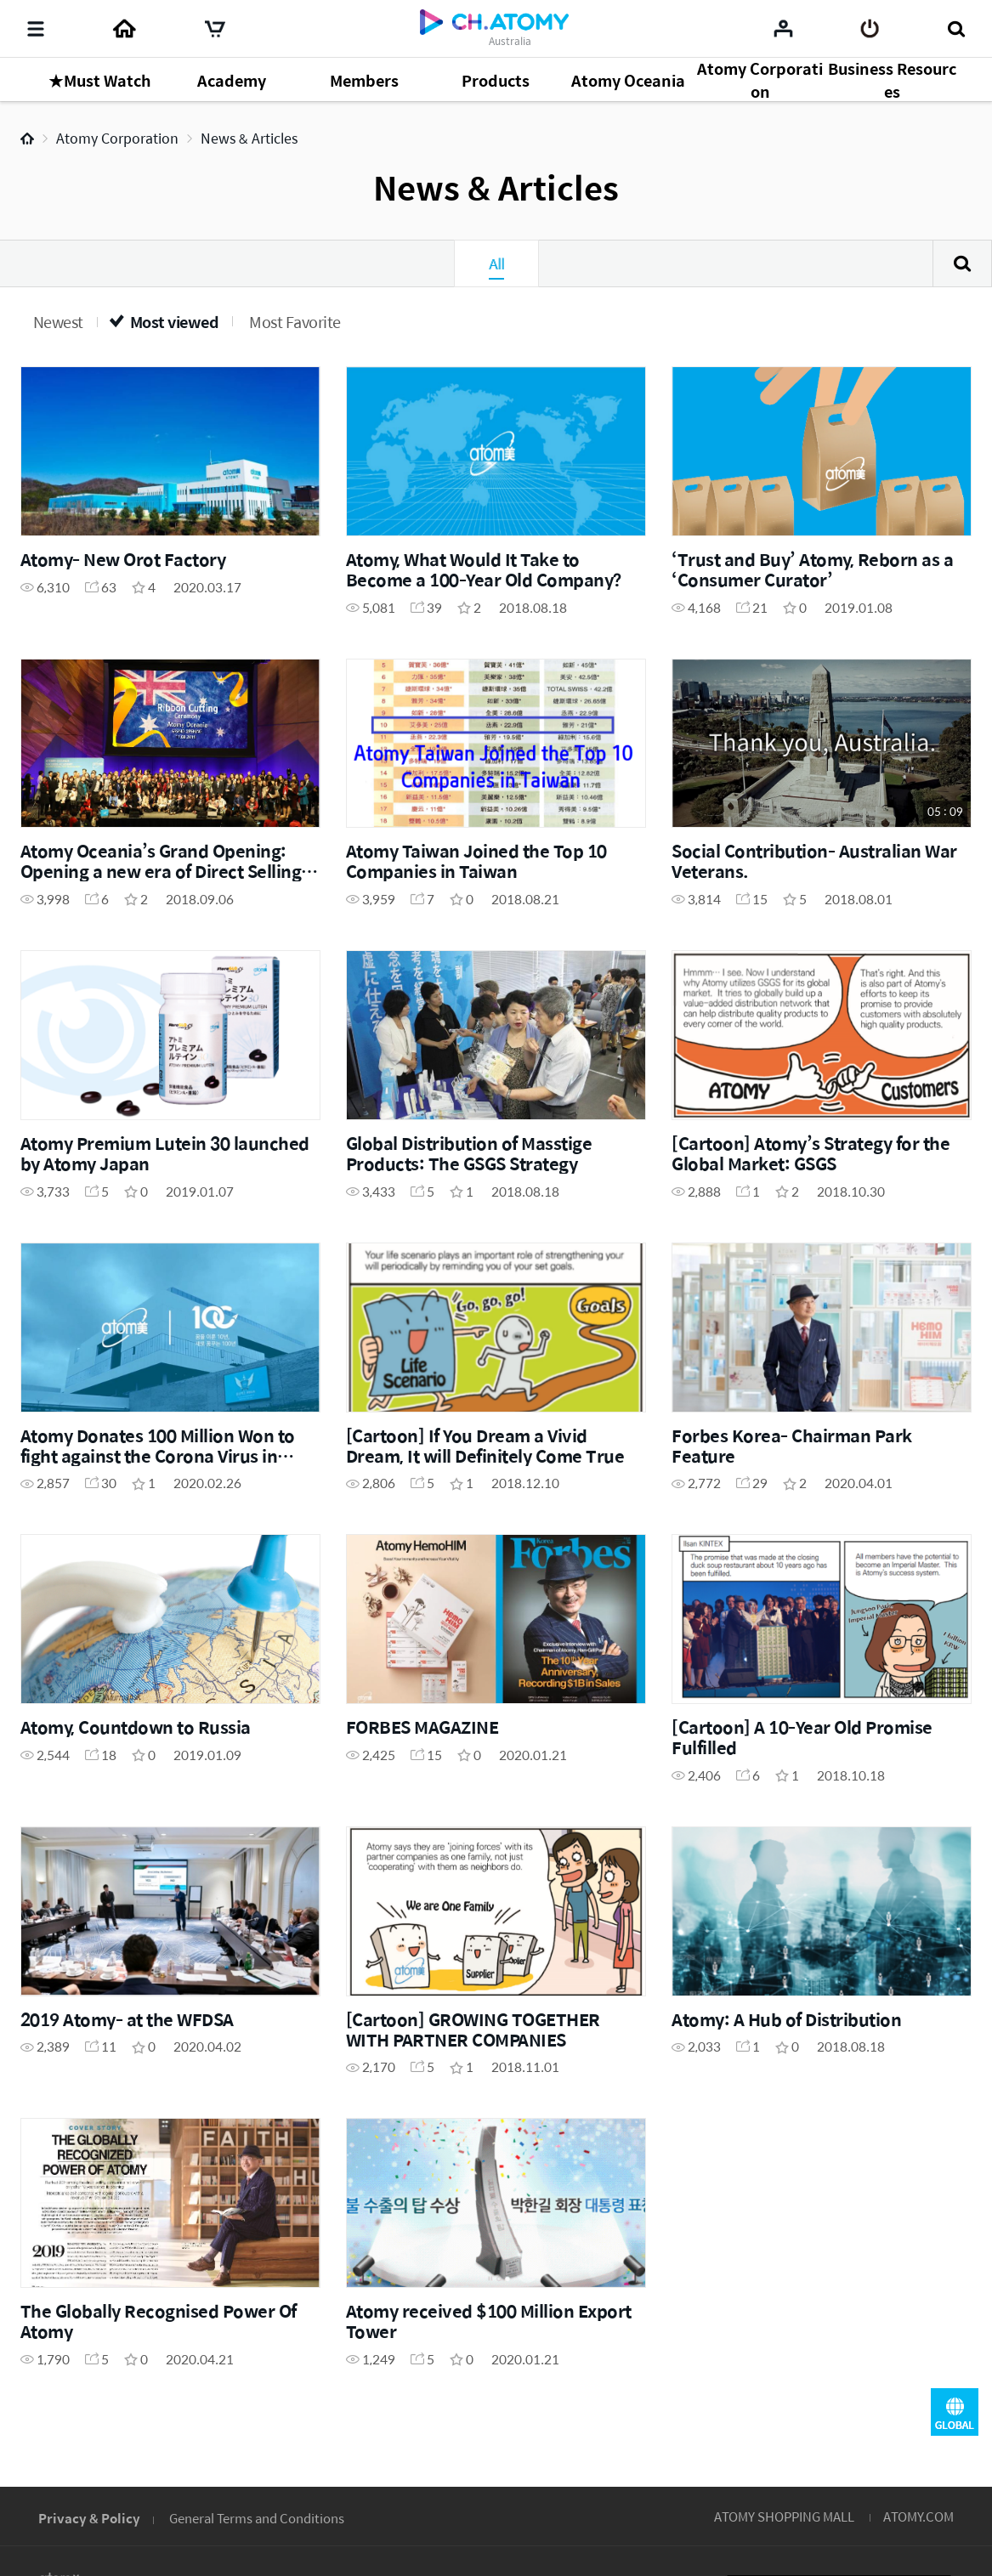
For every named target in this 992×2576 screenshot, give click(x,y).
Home (27, 138)
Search (962, 263)
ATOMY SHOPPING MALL (784, 2516)
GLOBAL (954, 2412)
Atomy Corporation (117, 138)
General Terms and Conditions (256, 2518)
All (496, 263)
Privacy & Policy (89, 2518)
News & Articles (249, 138)
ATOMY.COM (918, 2516)
